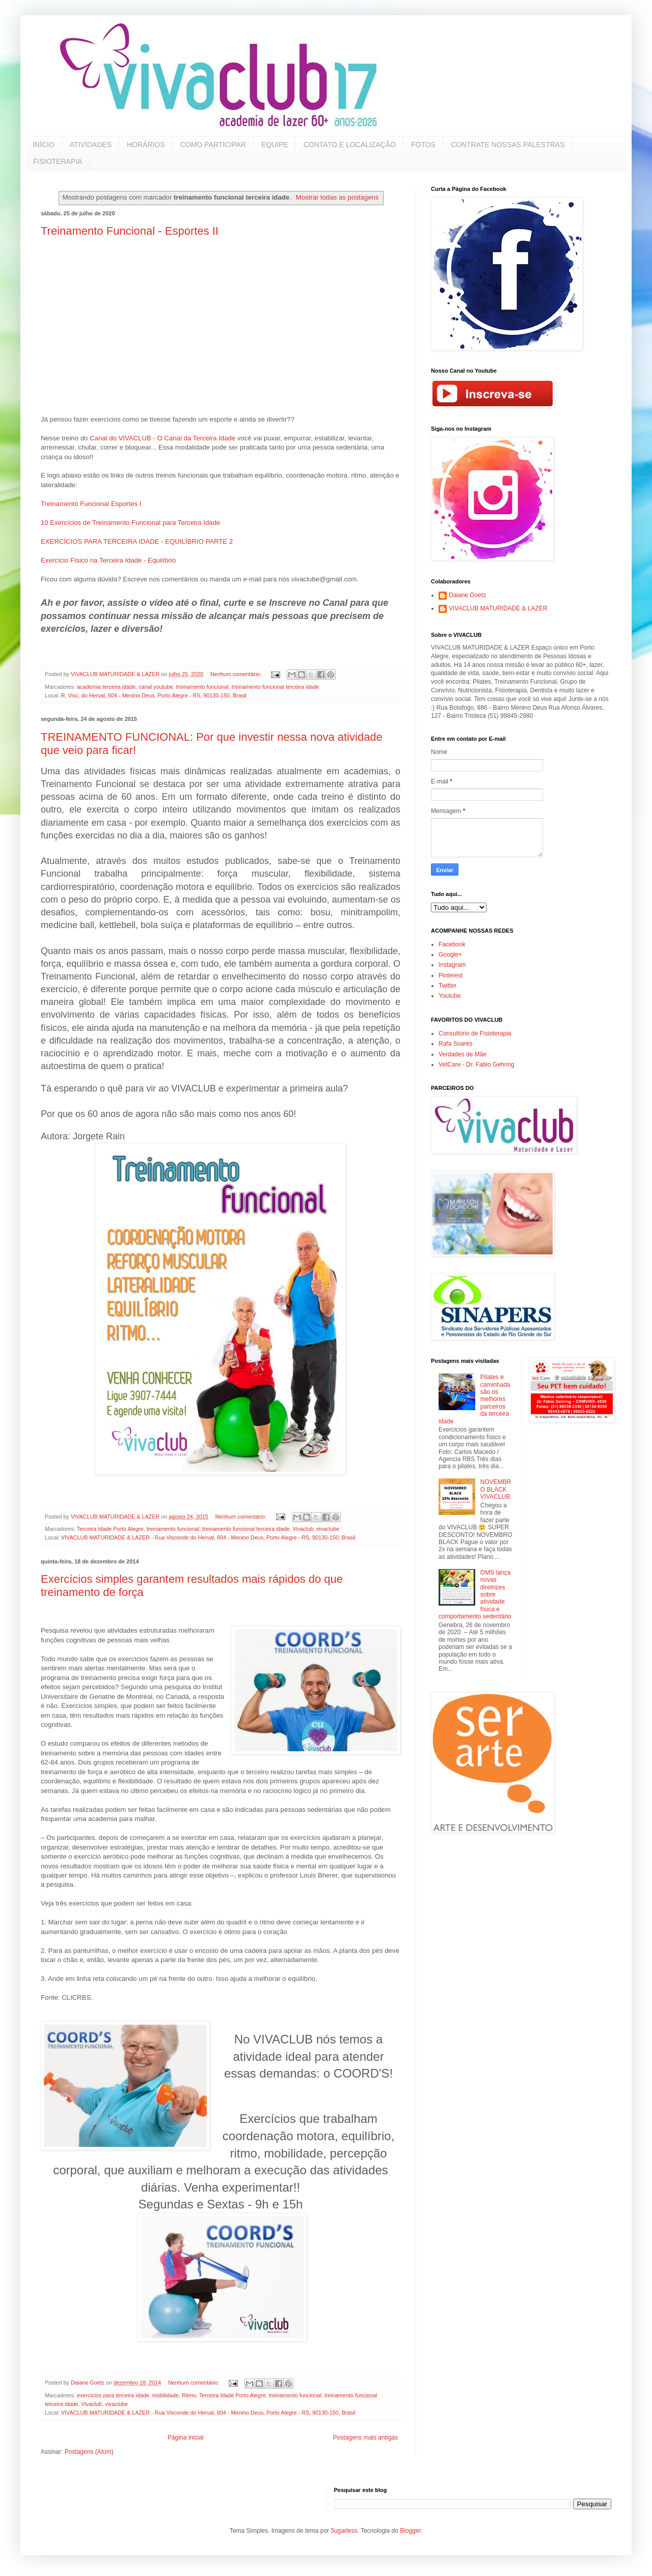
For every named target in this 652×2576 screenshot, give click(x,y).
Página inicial (186, 2437)
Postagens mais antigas (365, 2437)
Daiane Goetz (467, 595)
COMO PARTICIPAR (213, 145)
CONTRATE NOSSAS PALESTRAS (508, 145)
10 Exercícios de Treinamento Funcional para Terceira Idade (130, 522)
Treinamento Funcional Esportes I (91, 504)
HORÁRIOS (146, 145)
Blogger (410, 2530)
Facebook (452, 944)
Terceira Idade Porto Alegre (110, 1529)
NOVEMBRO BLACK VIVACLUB (495, 1489)
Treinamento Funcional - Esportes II (130, 231)
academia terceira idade (106, 687)
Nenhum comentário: (236, 674)
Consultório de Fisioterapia (475, 1033)
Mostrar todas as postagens (337, 197)
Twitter (447, 985)
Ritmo (189, 2395)
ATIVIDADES (91, 145)
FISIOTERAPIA (57, 161)
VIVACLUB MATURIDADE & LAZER (498, 608)
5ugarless (344, 2530)
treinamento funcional (202, 687)
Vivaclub (303, 1529)
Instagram (452, 964)
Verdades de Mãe (462, 1054)
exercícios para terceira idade (113, 2395)
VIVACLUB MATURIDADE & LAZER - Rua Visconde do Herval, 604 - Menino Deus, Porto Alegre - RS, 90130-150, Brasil (208, 1537)
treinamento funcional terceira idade (275, 687)
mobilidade (165, 2395)
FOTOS (423, 145)
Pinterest (451, 975)
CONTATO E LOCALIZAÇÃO (350, 145)
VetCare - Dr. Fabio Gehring (476, 1064)
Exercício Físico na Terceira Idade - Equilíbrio (108, 560)
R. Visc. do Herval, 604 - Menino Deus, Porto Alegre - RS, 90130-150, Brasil (154, 695)
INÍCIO (44, 145)
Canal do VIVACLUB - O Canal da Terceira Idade (162, 438)
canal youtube (156, 687)
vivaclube (327, 1529)
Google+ (450, 954)
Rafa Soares (456, 1043)
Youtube (450, 995)
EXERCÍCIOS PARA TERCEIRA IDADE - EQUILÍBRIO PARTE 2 (137, 541)
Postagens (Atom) (89, 2451)
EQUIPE (274, 145)
